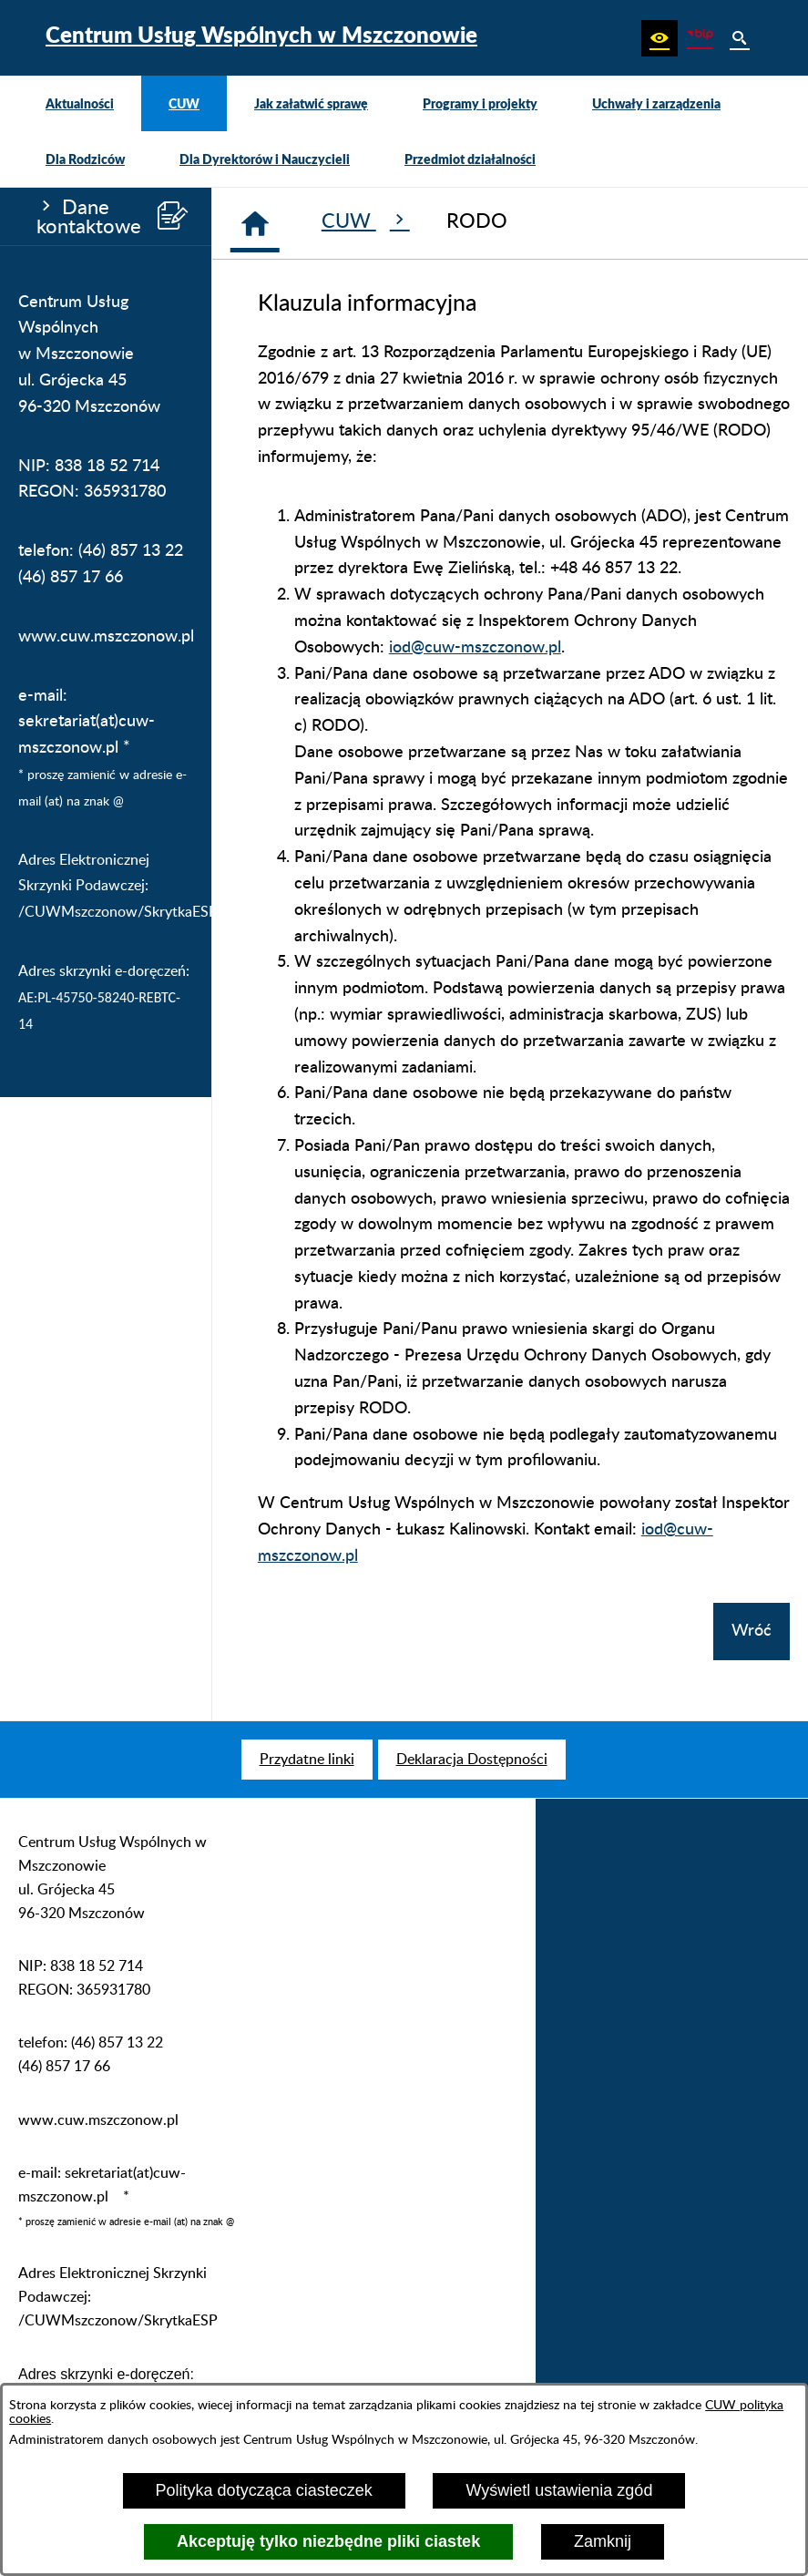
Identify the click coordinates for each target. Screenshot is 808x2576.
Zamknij (602, 2541)
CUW (366, 220)
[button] (659, 38)
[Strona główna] (255, 223)
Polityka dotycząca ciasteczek (264, 2490)
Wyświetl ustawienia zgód (558, 2490)
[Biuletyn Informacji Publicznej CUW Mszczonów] (699, 38)
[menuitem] (79, 103)
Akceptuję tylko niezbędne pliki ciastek (328, 2541)
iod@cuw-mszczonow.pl (475, 648)
